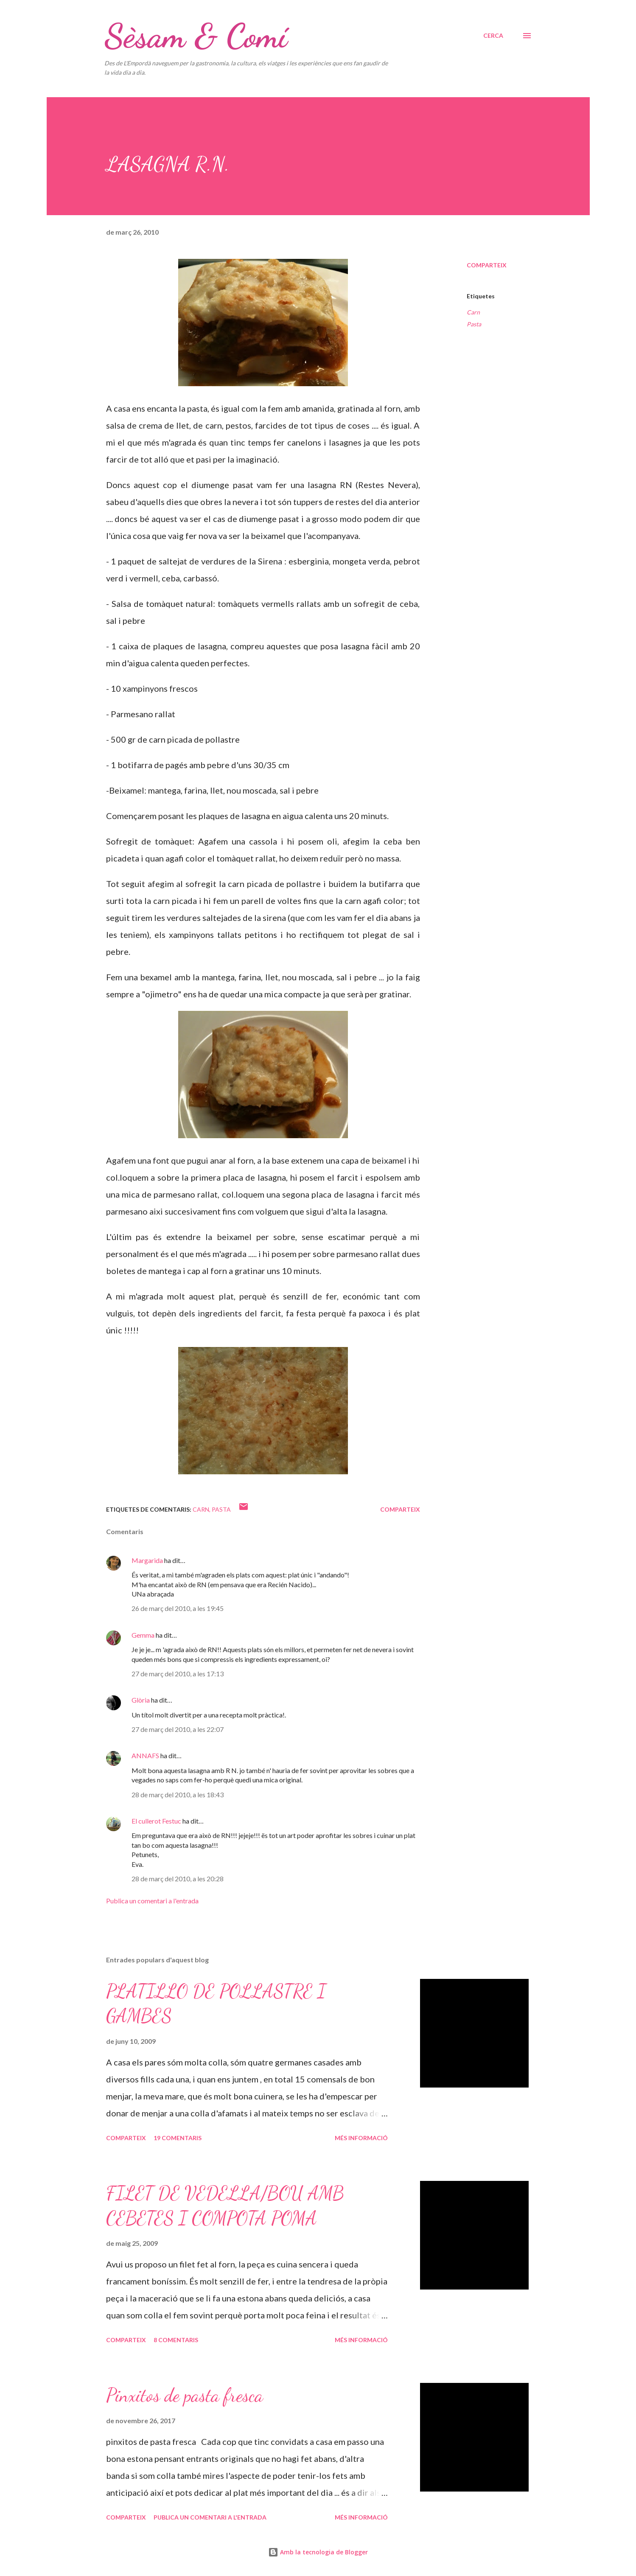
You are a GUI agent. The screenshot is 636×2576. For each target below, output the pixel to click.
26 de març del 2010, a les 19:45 (178, 1608)
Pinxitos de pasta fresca (184, 2395)
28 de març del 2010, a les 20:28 (178, 1878)
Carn (473, 312)
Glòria (141, 1700)
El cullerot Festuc (156, 1821)
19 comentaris (178, 2137)
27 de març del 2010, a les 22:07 (178, 1729)
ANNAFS (145, 1755)
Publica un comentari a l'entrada (152, 1901)
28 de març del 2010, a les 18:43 (178, 1794)
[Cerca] (493, 36)
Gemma (143, 1635)
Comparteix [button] (487, 265)
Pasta (474, 324)
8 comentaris (176, 2339)
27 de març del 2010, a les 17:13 (178, 1674)
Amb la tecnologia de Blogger (318, 2552)
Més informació (361, 2137)
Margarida (147, 1560)
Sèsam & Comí (195, 35)
